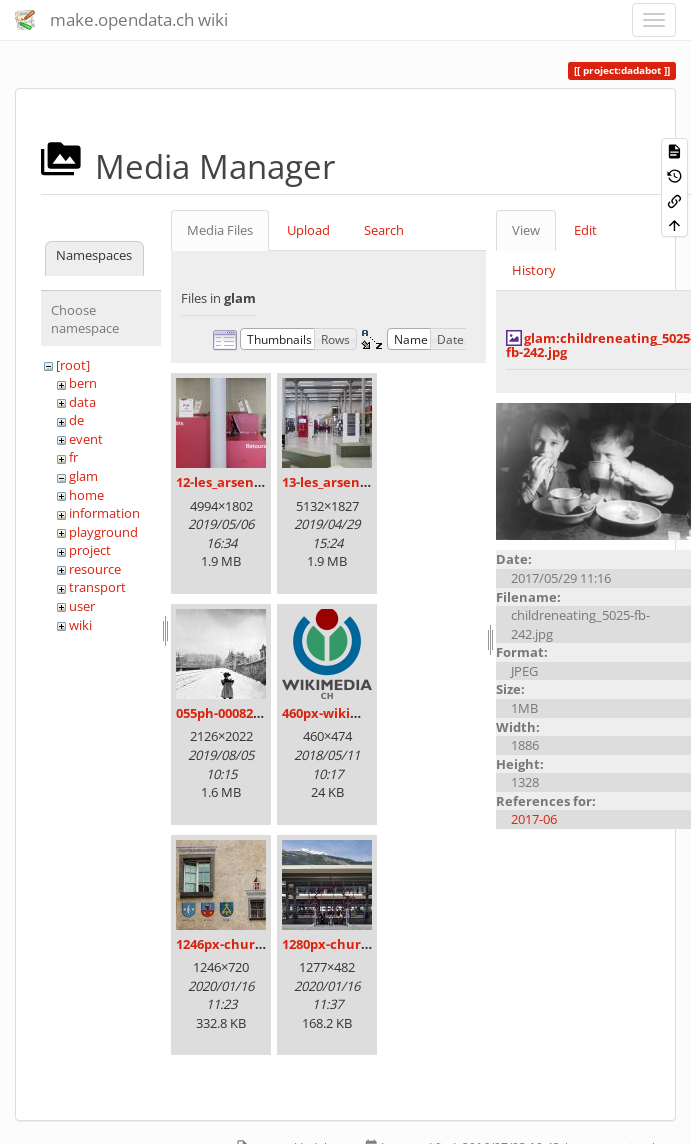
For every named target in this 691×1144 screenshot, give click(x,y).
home (86, 495)
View (526, 230)
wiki (80, 625)
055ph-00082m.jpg (232, 713)
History (534, 270)
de (76, 420)
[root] (73, 365)
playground (103, 532)
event (86, 439)
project (90, 550)
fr (73, 457)
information (104, 513)
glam (83, 476)
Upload (308, 230)
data (82, 402)
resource (95, 569)
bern (83, 383)
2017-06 (534, 819)
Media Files (220, 230)
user (82, 606)
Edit (585, 230)
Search (384, 230)
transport (97, 587)
